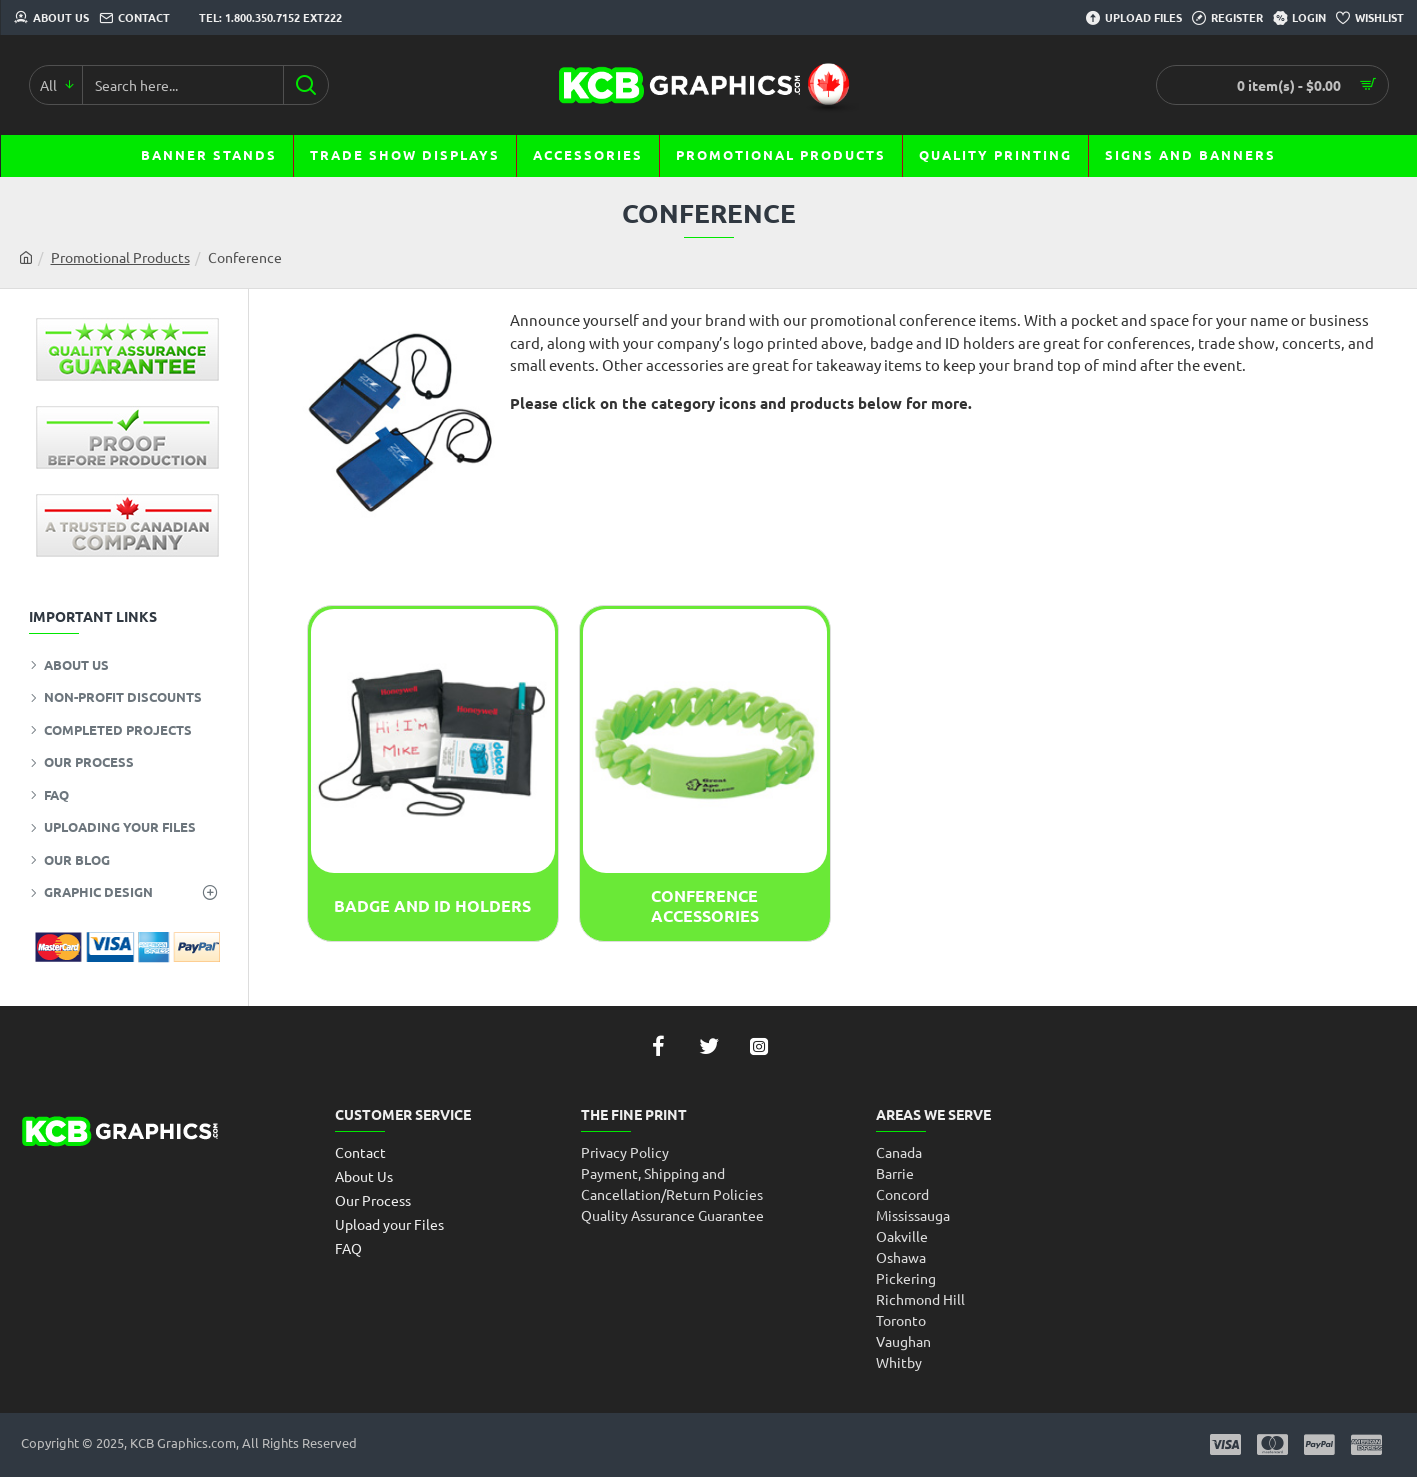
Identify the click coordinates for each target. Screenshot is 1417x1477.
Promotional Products (120, 257)
